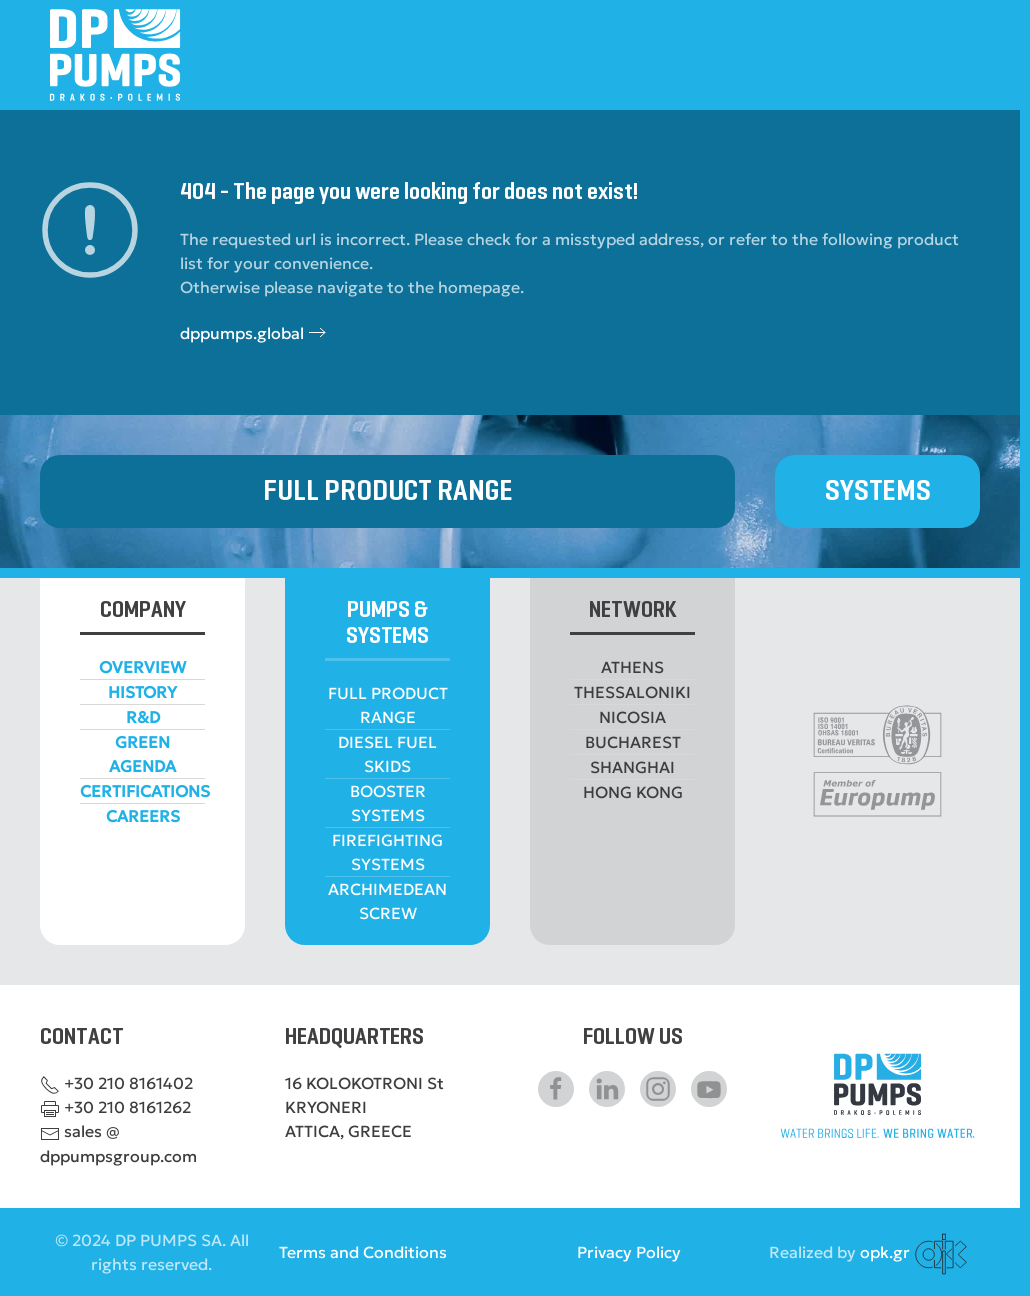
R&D (143, 717)
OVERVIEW (142, 667)
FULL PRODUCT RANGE (388, 491)
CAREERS (143, 816)
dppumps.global (242, 333)
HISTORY (142, 692)
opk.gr (885, 1252)
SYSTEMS (878, 491)
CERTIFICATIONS (145, 791)
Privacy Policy (629, 1252)
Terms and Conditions (363, 1252)
